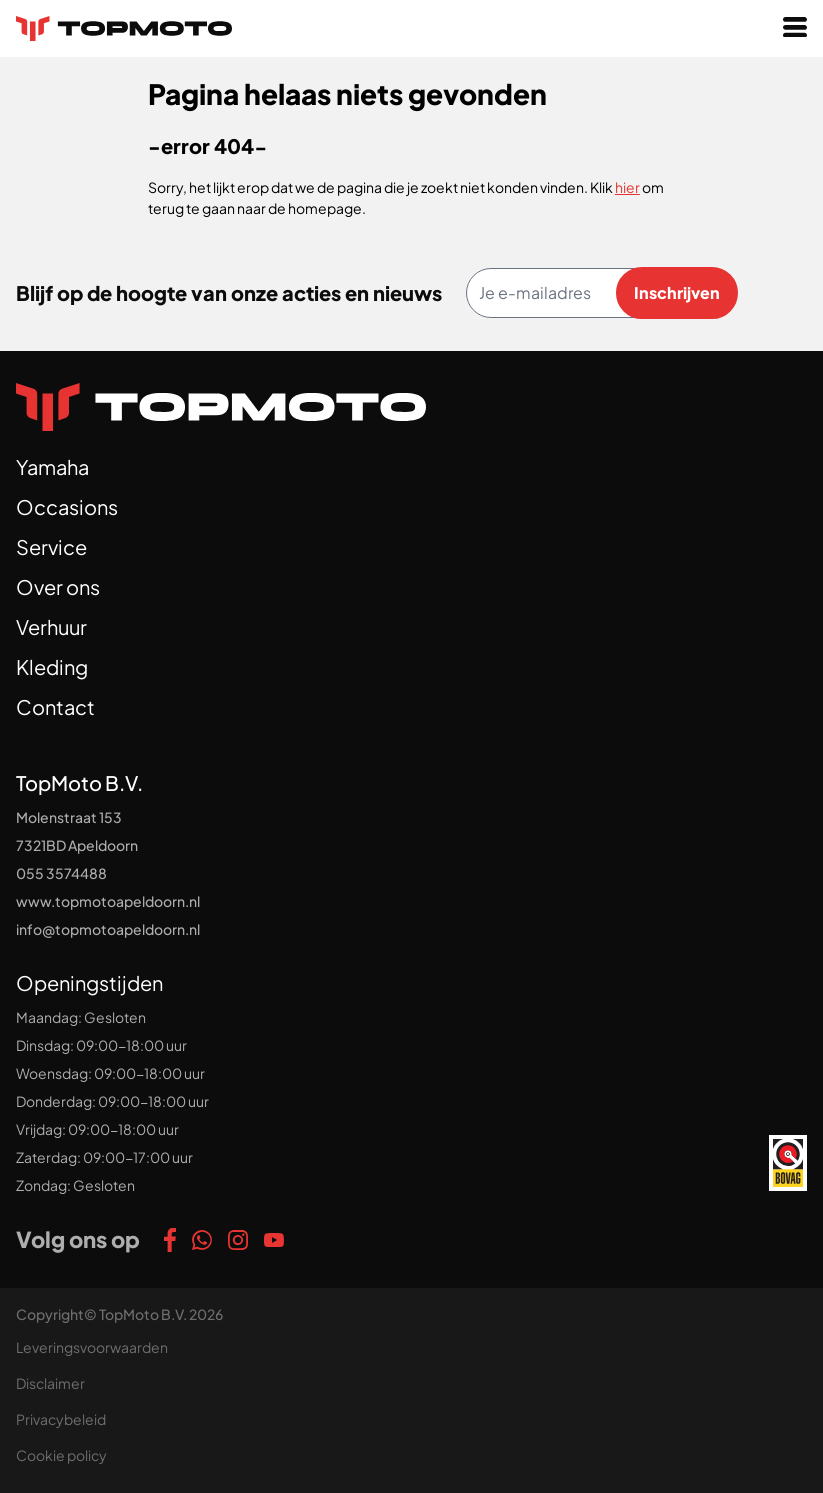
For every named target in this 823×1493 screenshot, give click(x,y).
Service (51, 546)
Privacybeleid (61, 1419)
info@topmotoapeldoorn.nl (108, 929)
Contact (55, 706)
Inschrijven (677, 292)
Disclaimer (50, 1383)
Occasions (67, 506)
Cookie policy (61, 1455)
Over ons (58, 586)
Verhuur (51, 626)
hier (627, 187)
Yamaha (52, 466)
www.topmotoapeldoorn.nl (108, 901)
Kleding (52, 666)
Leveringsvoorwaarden (92, 1347)
